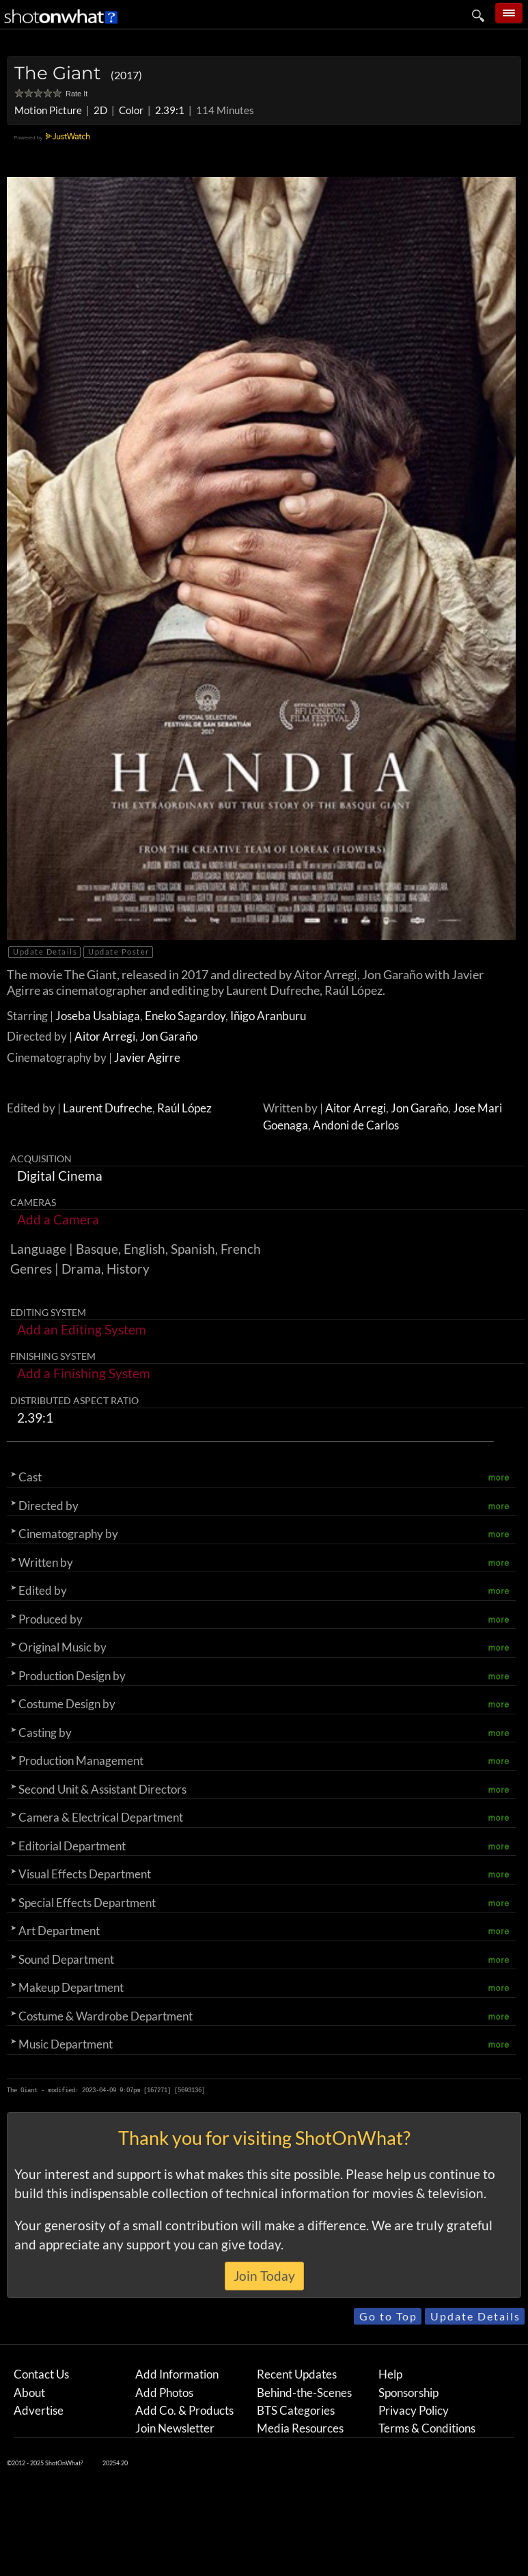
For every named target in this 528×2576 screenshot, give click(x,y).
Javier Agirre (147, 1057)
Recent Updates (297, 2374)
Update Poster (119, 951)
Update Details (45, 951)
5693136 (190, 2090)
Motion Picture (48, 110)
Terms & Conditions (426, 2428)
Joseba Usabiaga (97, 1016)
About (29, 2392)
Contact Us (41, 2374)
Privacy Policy (413, 2410)
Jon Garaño (168, 1036)
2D (100, 110)
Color (131, 110)
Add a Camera (58, 1219)
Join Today (264, 2276)
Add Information (177, 2374)
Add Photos (164, 2392)
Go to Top (388, 2316)
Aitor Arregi (104, 1036)
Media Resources (300, 2428)
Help (390, 2374)
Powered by (54, 138)
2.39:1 (169, 110)
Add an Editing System (81, 1329)
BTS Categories (296, 2410)
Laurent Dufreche (107, 1108)
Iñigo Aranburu (268, 1016)
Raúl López (184, 1108)
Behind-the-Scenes (304, 2392)
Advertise (39, 2410)
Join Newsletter (174, 2428)
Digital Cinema (59, 1175)
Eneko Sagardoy (185, 1016)
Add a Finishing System (83, 1373)
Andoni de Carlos (356, 1125)
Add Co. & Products (184, 2410)
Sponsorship (408, 2392)
